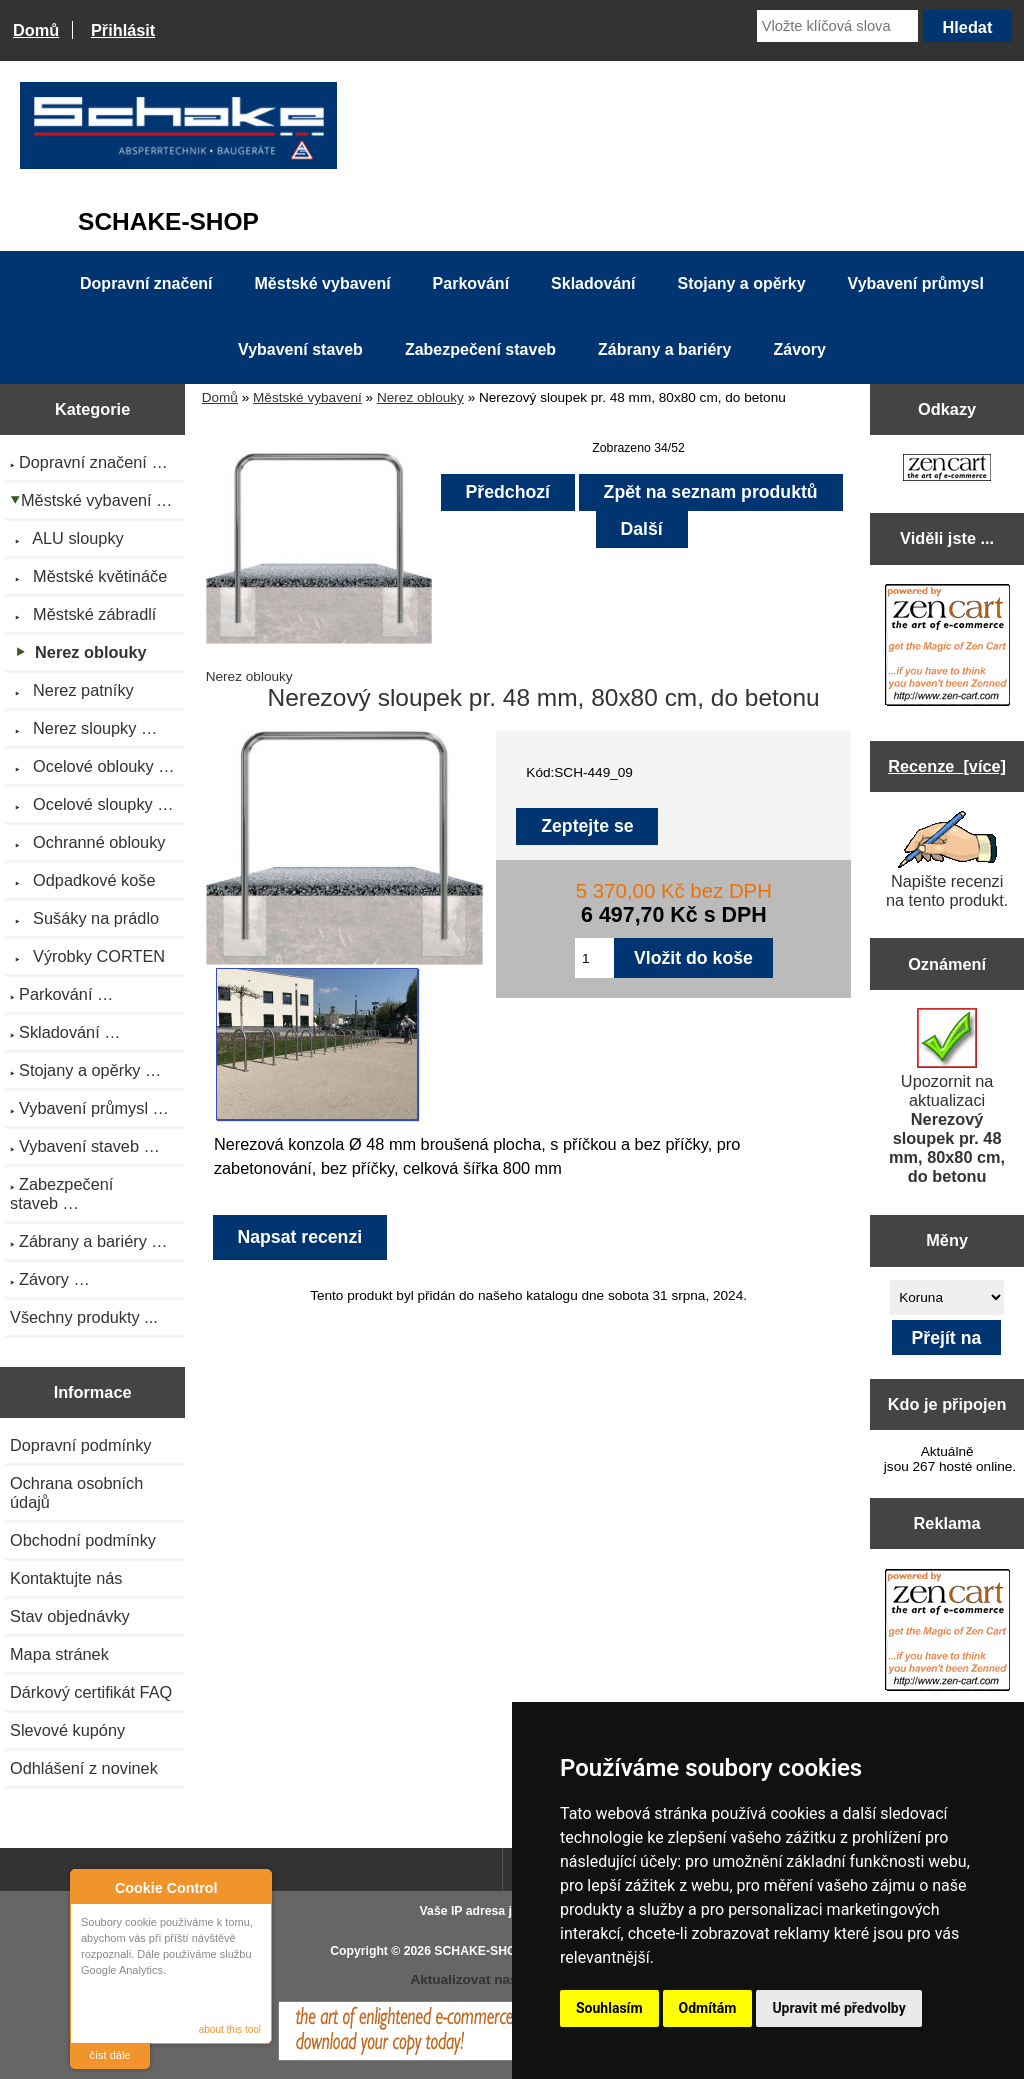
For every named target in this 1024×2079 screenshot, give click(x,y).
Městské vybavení (307, 397)
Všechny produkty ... (84, 1317)
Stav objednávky (70, 1616)
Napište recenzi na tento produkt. (947, 860)
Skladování (593, 283)
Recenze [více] (947, 766)
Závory (799, 349)
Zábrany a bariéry (664, 349)
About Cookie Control (91, 1887)
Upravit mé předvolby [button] (838, 2008)
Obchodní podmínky (83, 1540)
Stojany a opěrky (742, 283)
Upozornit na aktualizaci (947, 1096)
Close (253, 1887)
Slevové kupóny (67, 1730)
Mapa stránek (59, 1654)
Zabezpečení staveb (480, 349)
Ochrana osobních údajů (76, 1492)
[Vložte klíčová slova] (837, 26)
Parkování (471, 283)
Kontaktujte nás (66, 1578)
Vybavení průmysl (916, 283)
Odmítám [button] (708, 2008)
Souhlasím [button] (609, 2008)
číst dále (110, 2055)
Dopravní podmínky (80, 1445)
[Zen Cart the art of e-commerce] (947, 469)
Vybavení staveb (300, 349)
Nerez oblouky (420, 397)
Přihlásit (123, 30)
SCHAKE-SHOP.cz (486, 1951)
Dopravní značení (146, 283)
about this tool (230, 2029)
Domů (36, 30)
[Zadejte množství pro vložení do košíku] (594, 958)
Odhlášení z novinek (84, 1768)
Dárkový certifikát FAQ (91, 1692)
